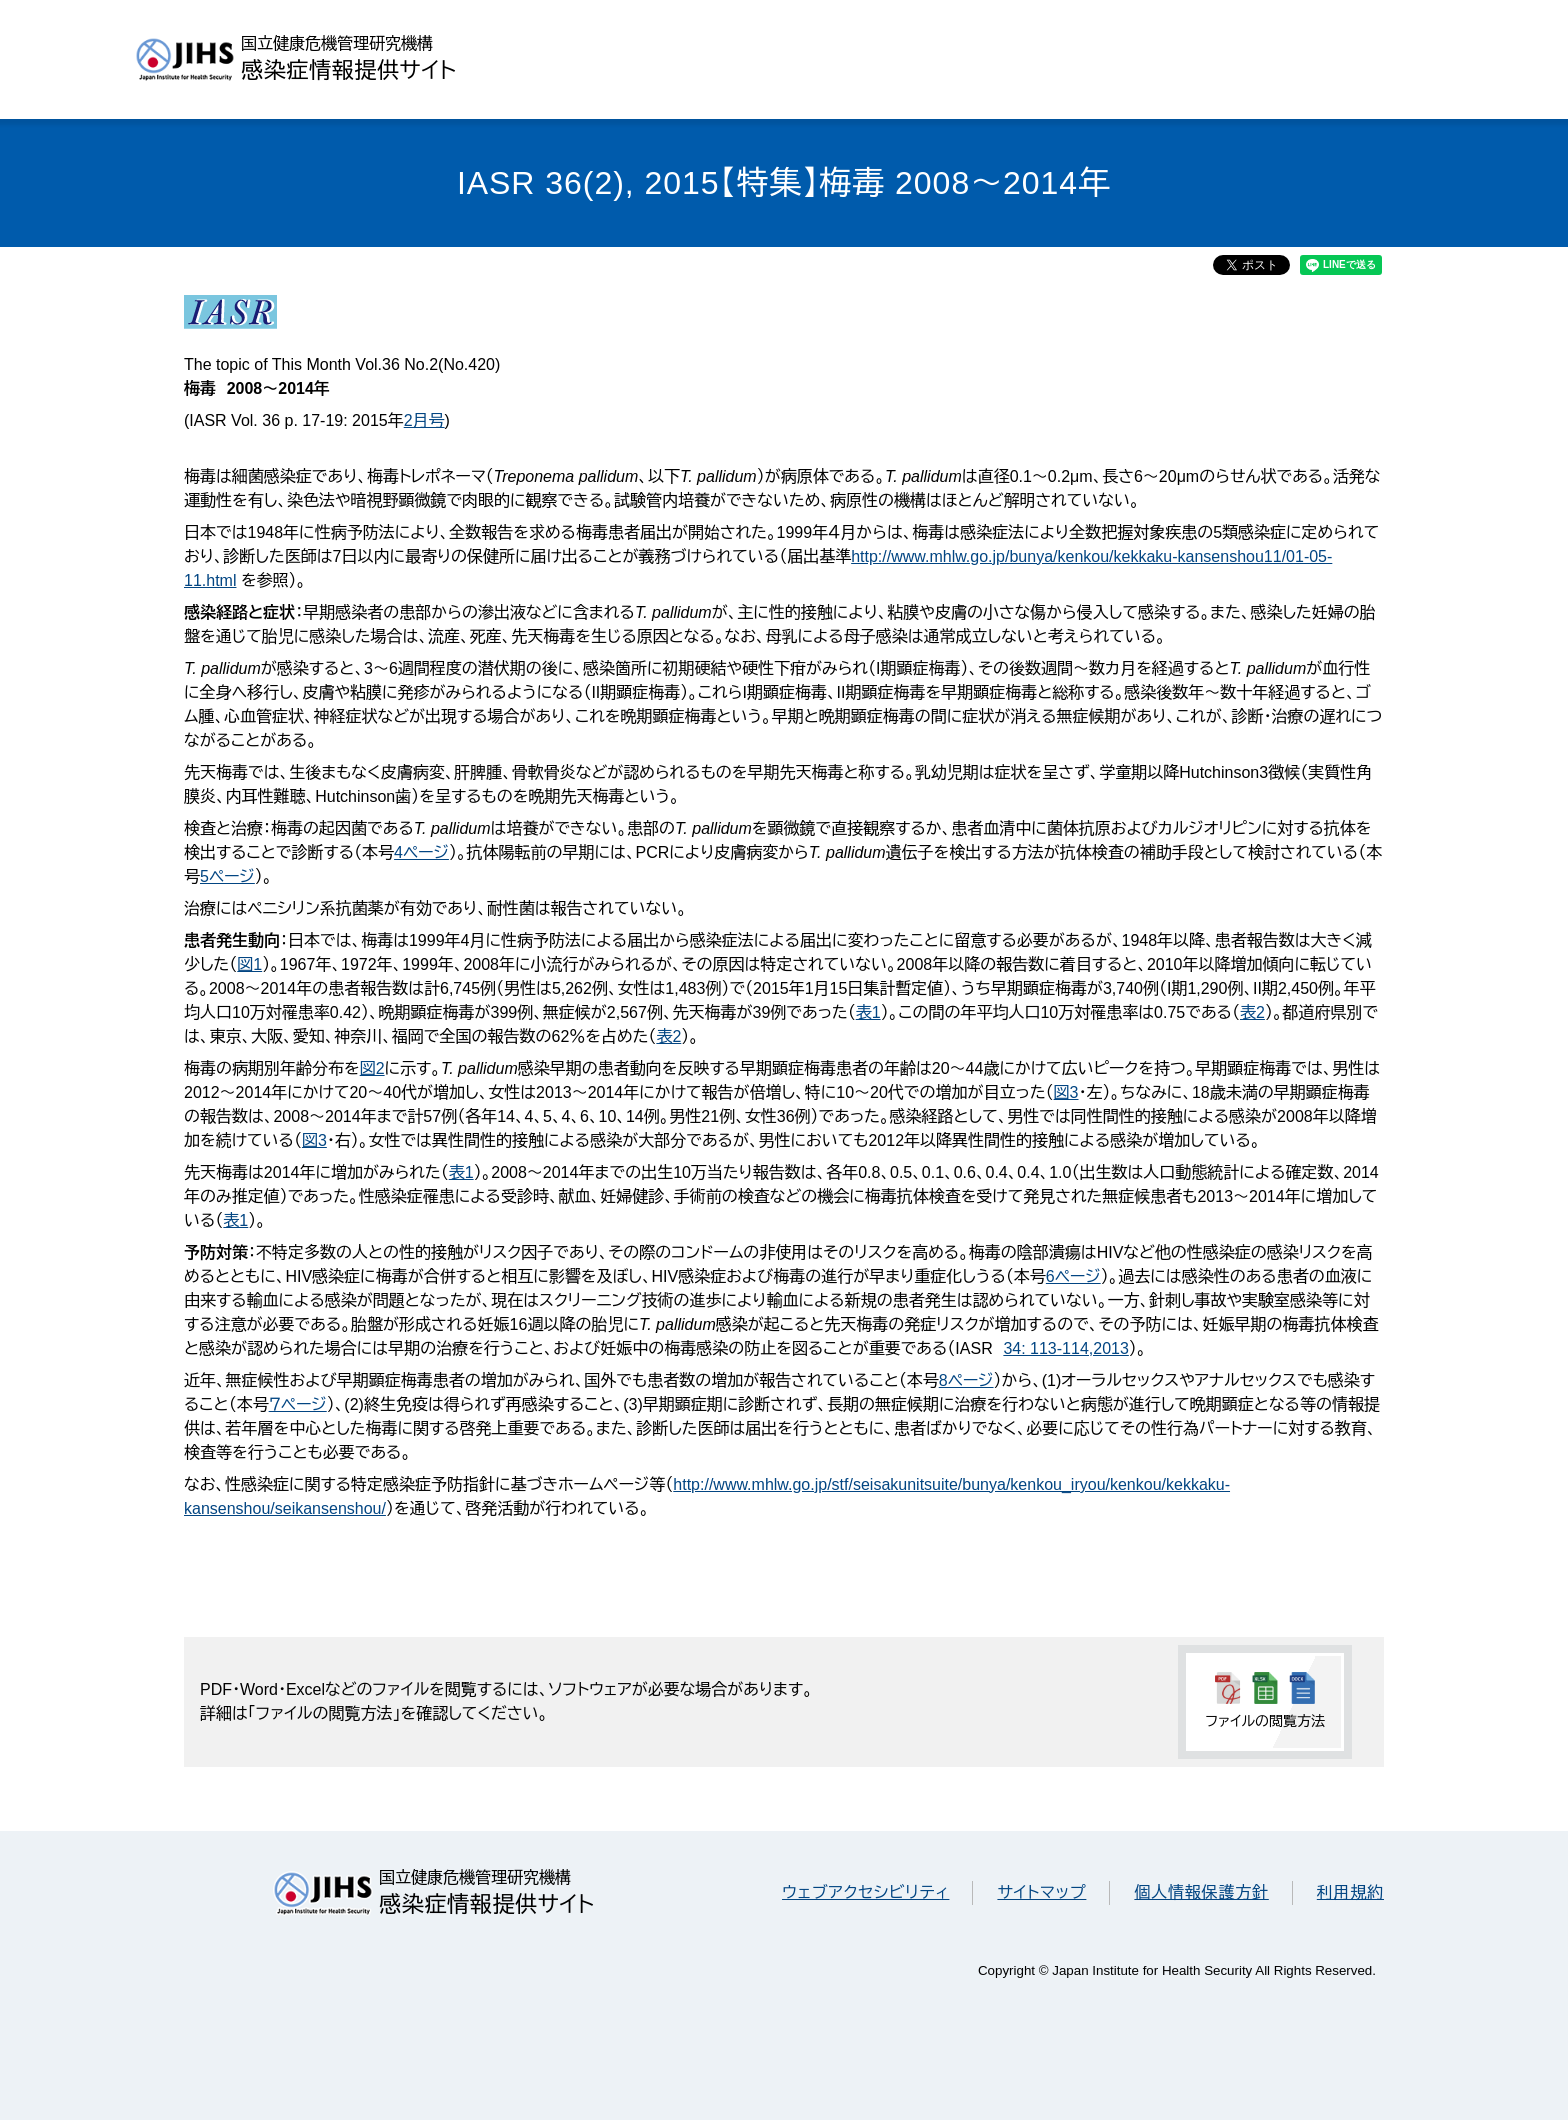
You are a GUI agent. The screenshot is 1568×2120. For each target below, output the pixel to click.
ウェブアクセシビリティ (865, 1892)
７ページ (298, 1404)
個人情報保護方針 (1201, 1892)
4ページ (421, 852)
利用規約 (1350, 1892)
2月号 (424, 420)
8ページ (966, 1380)
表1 (868, 1012)
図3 (1066, 1092)
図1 (249, 964)
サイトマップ (1041, 1892)
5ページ (227, 876)
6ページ (1073, 1276)
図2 (372, 1068)
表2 (1252, 1012)
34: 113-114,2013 (1065, 1348)
